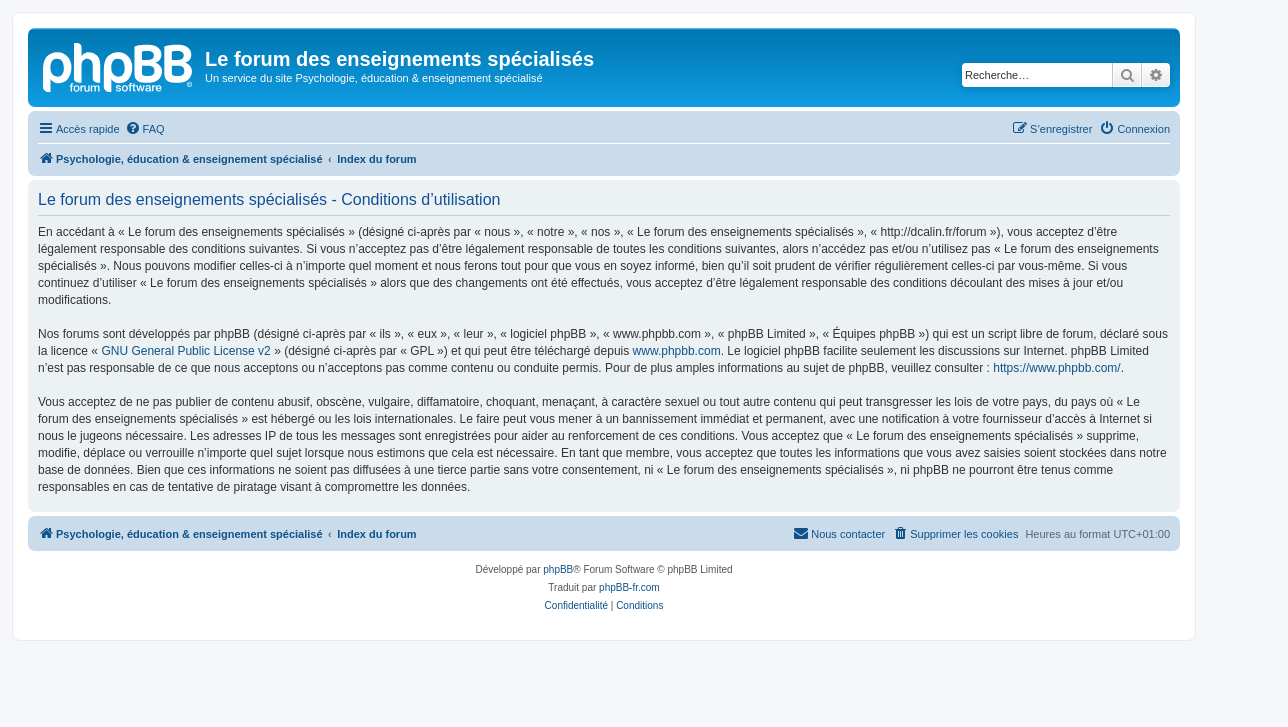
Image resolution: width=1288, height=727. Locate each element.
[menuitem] (145, 129)
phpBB (558, 569)
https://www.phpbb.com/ (1056, 368)
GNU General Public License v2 (185, 351)
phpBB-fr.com (629, 587)
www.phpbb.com (677, 351)
